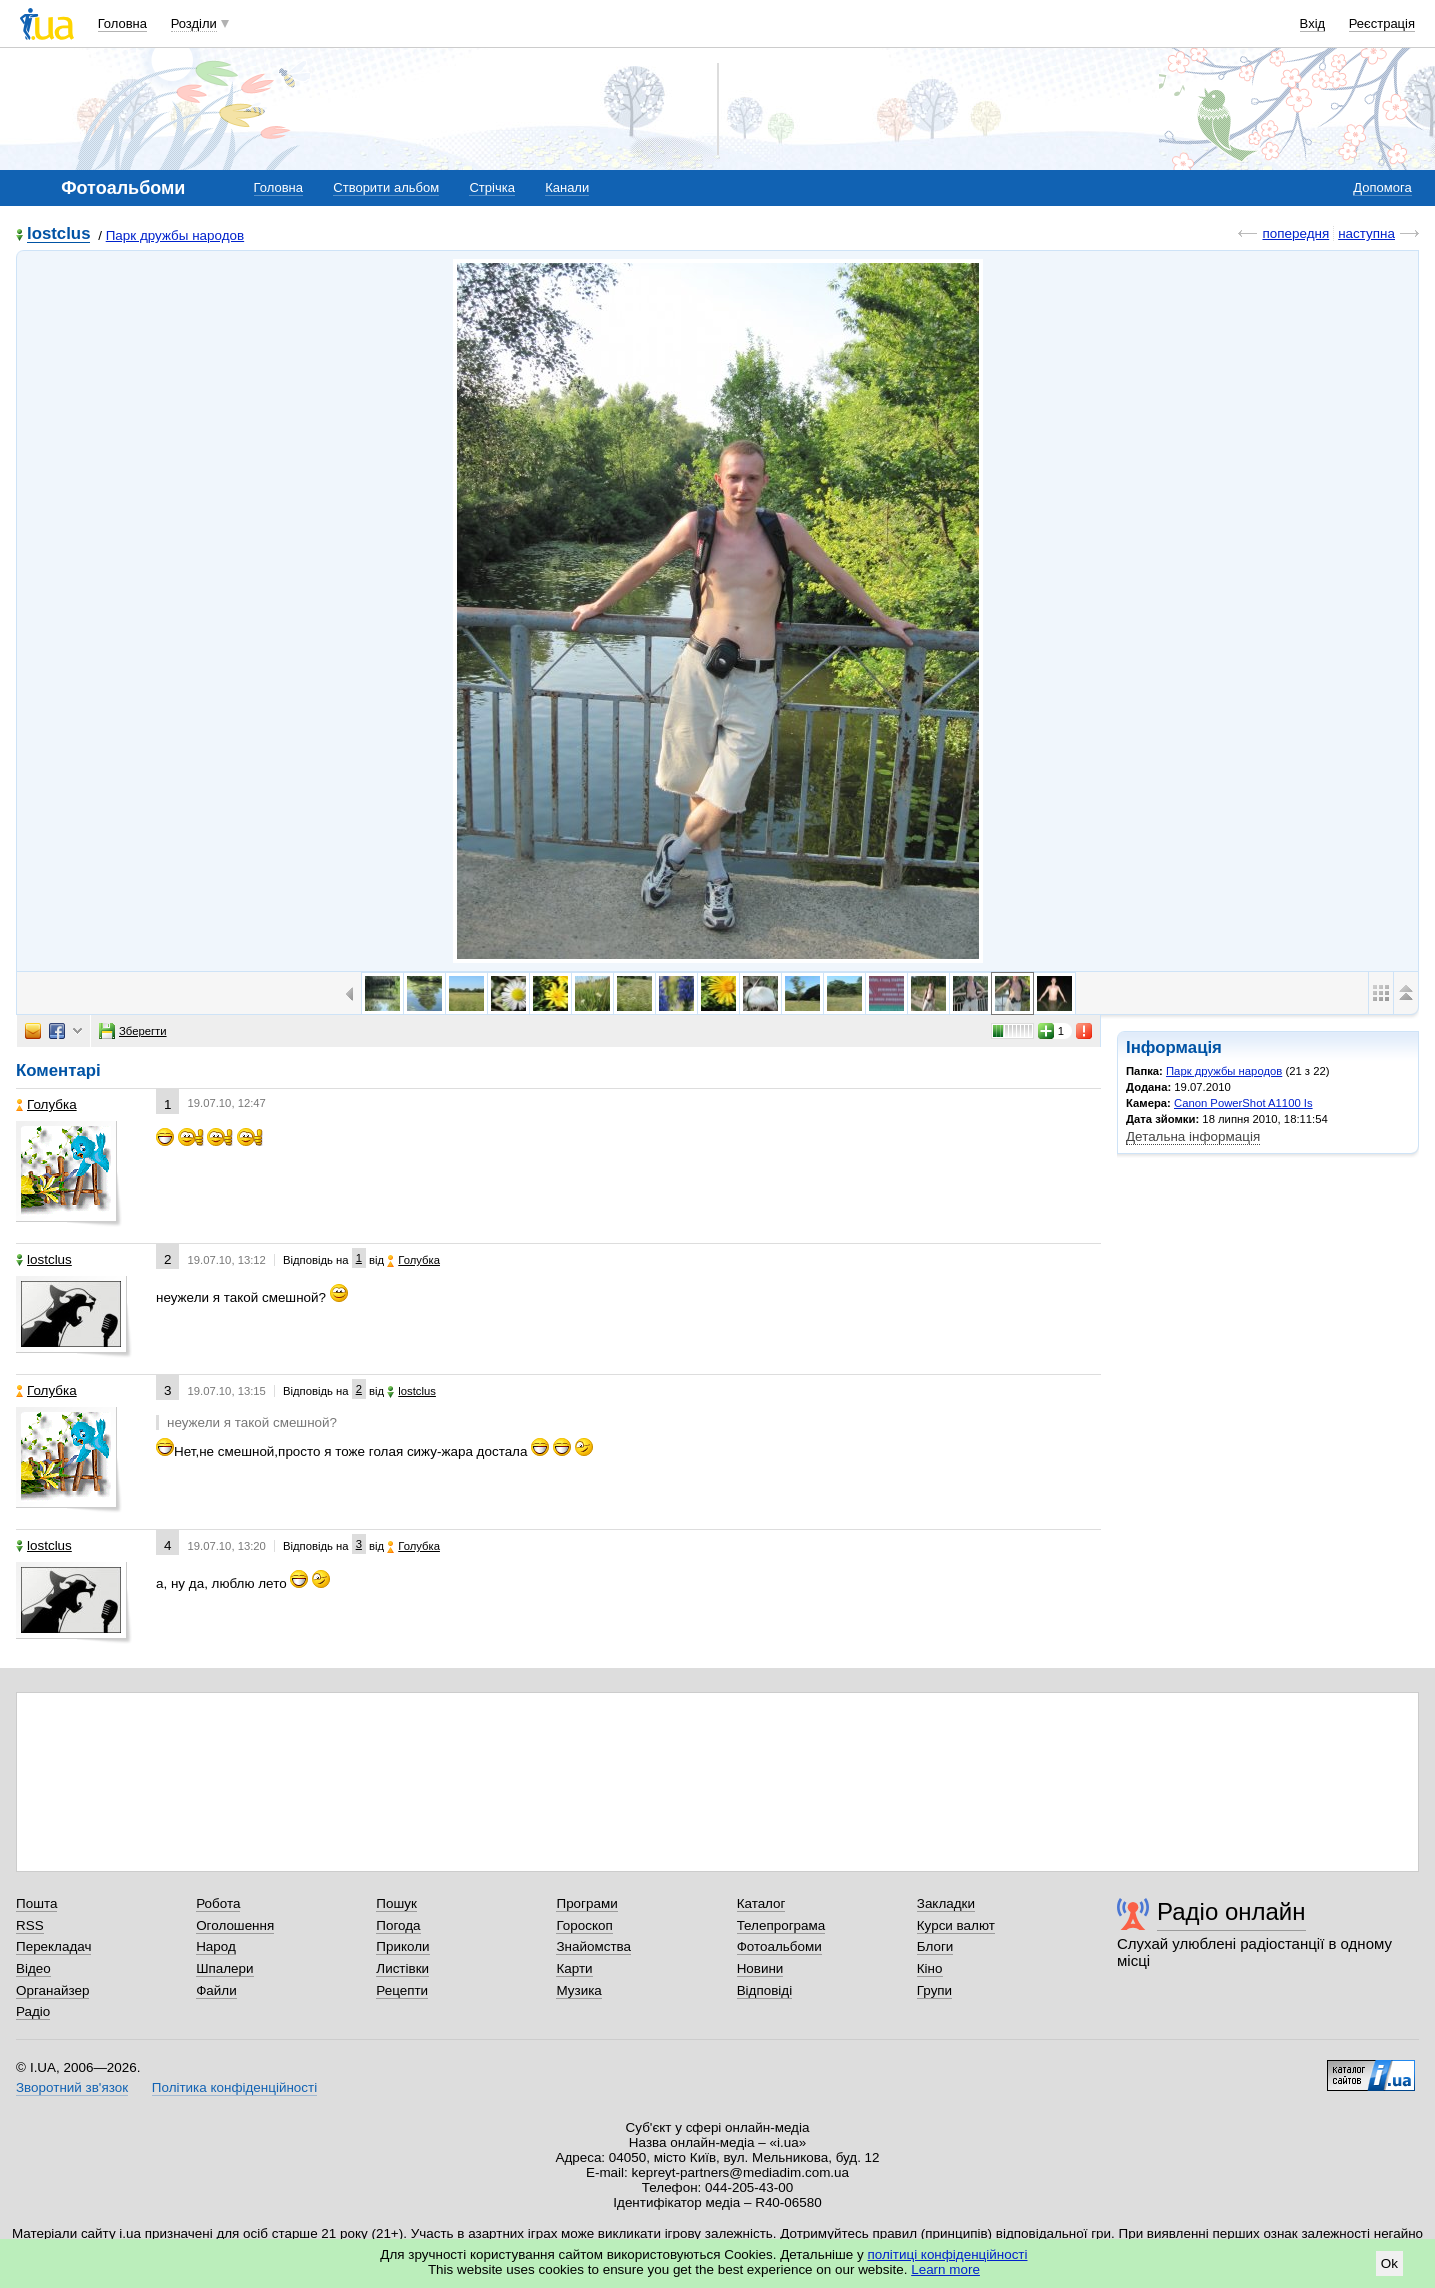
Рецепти (402, 1990)
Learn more (945, 2269)
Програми (586, 1903)
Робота (218, 1903)
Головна (122, 23)
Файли (216, 1990)
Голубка (46, 1104)
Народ (216, 1946)
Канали (567, 187)
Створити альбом (386, 187)
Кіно (930, 1968)
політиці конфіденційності (948, 2254)
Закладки (946, 1903)
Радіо (33, 2011)
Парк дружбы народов (175, 235)
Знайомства (593, 1946)
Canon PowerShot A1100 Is (1243, 1103)
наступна (1366, 233)
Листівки (402, 1968)
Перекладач (53, 1946)
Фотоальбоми (779, 1946)
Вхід (1313, 23)
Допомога (1382, 187)
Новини (760, 1968)
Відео (33, 1968)
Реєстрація (1382, 23)
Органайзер (52, 1990)
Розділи (194, 23)
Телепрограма (781, 1925)
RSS (30, 1925)
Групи (934, 1990)
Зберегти (133, 1031)
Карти (574, 1968)
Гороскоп (584, 1925)
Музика (578, 1990)
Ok (1389, 2263)
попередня (1295, 233)
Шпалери (224, 1968)
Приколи (402, 1946)
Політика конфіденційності (234, 2087)
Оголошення (235, 1925)
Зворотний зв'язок (72, 2087)
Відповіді (765, 1990)
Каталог (761, 1903)
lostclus (58, 234)
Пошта (36, 1903)
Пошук (396, 1903)
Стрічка (491, 187)
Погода (398, 1925)
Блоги (935, 1946)
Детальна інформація (1193, 1136)
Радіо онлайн (1231, 1911)
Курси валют (956, 1925)
